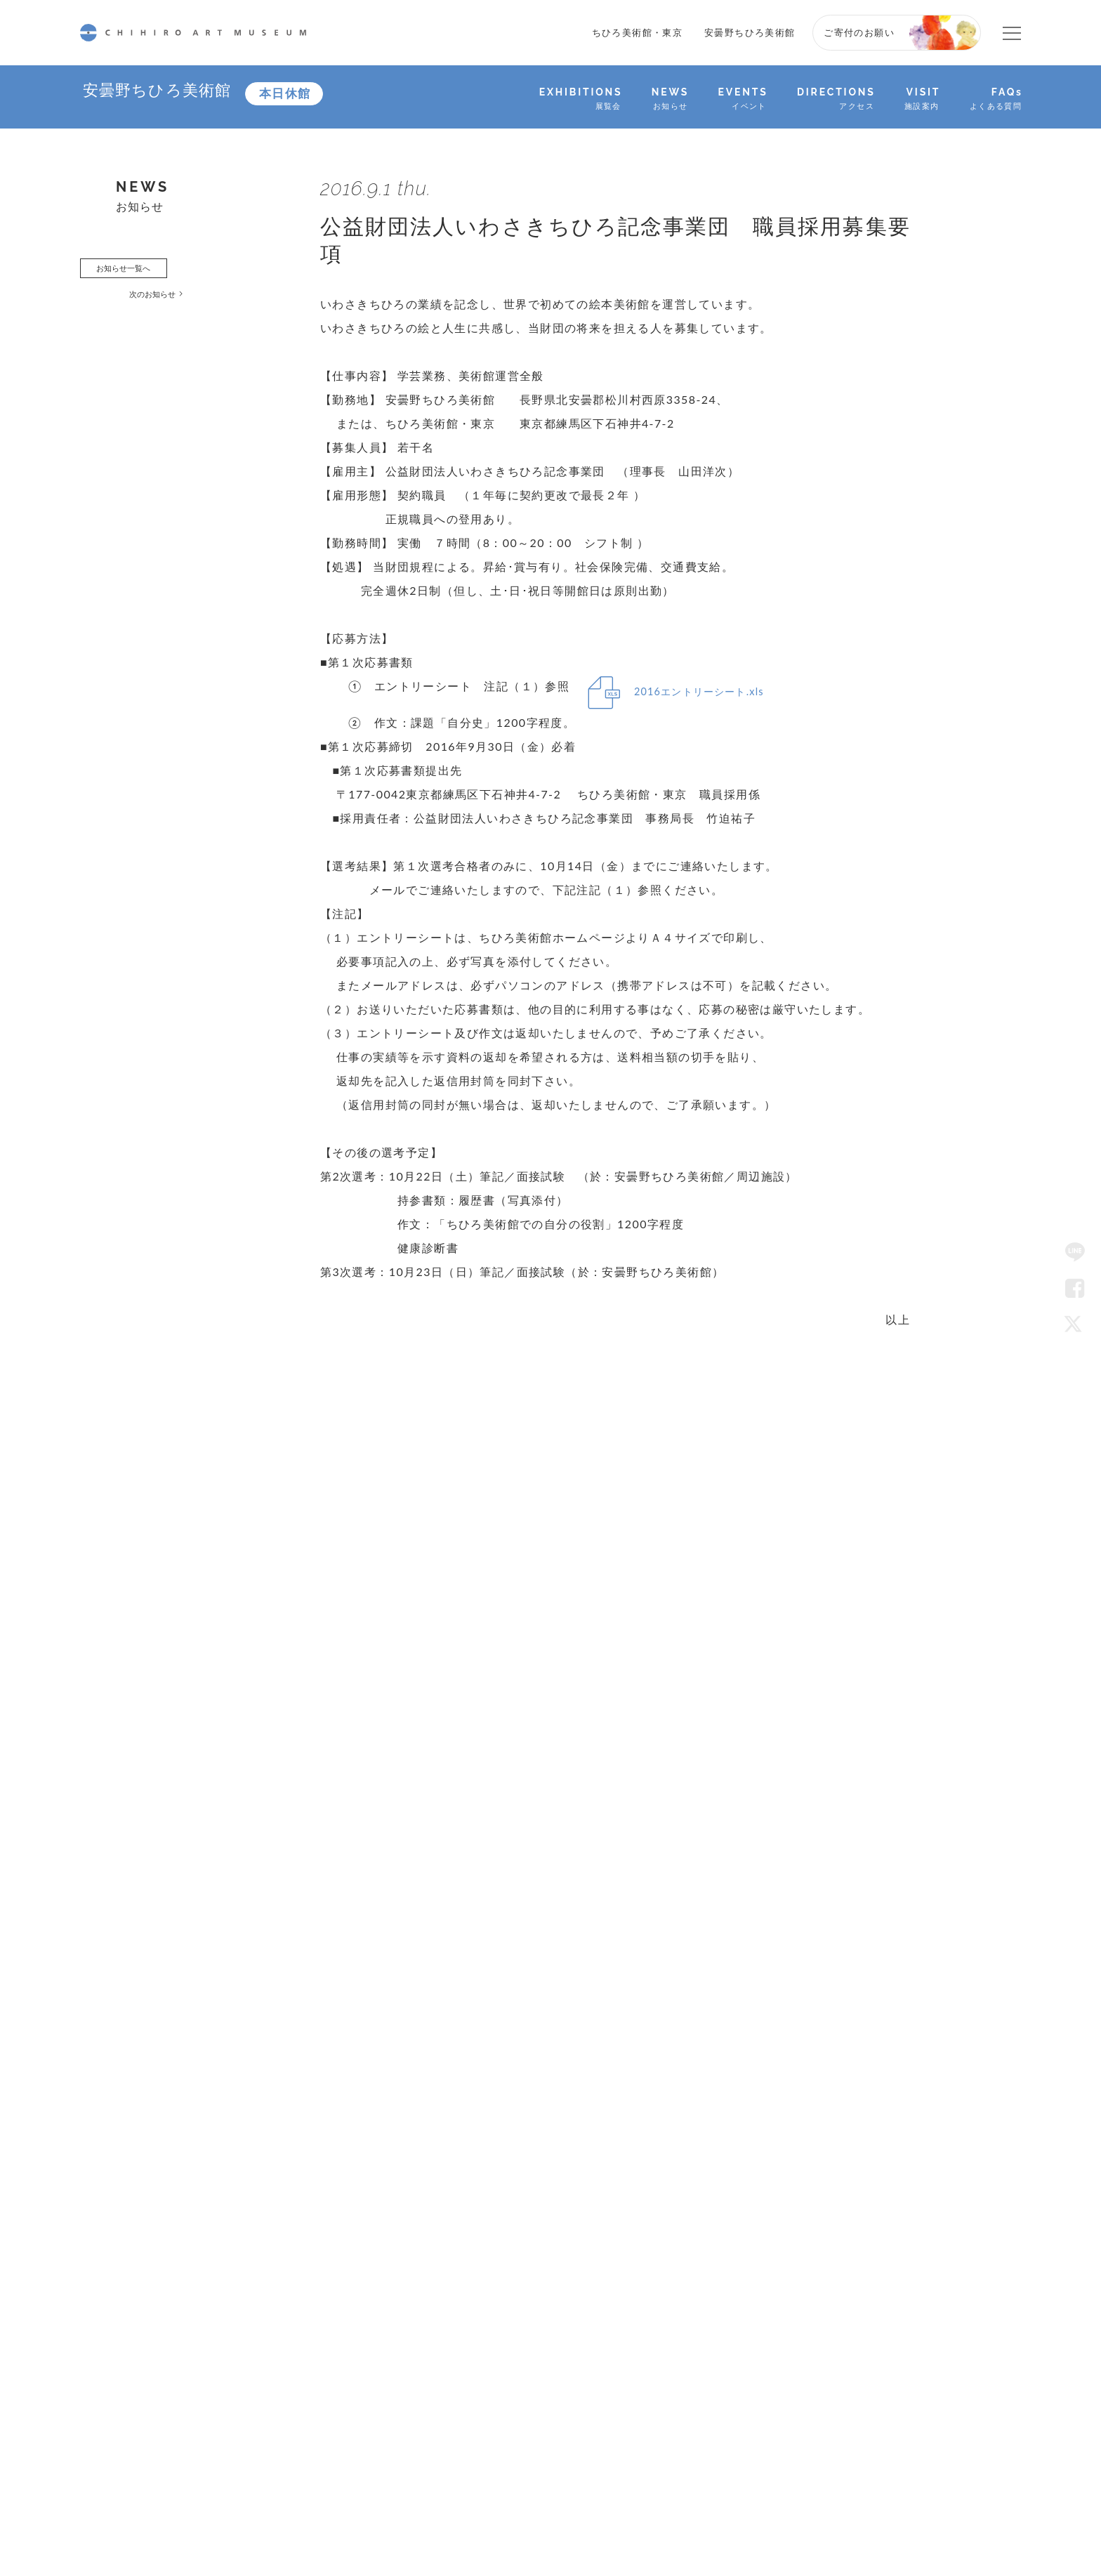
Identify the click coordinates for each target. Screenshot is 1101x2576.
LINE (1075, 1252)
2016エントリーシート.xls (713, 692)
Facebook (1075, 1288)
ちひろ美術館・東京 (637, 32)
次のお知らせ (171, 303)
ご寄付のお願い (859, 32)
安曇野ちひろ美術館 (750, 32)
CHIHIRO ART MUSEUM (193, 32)
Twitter (1075, 1324)
